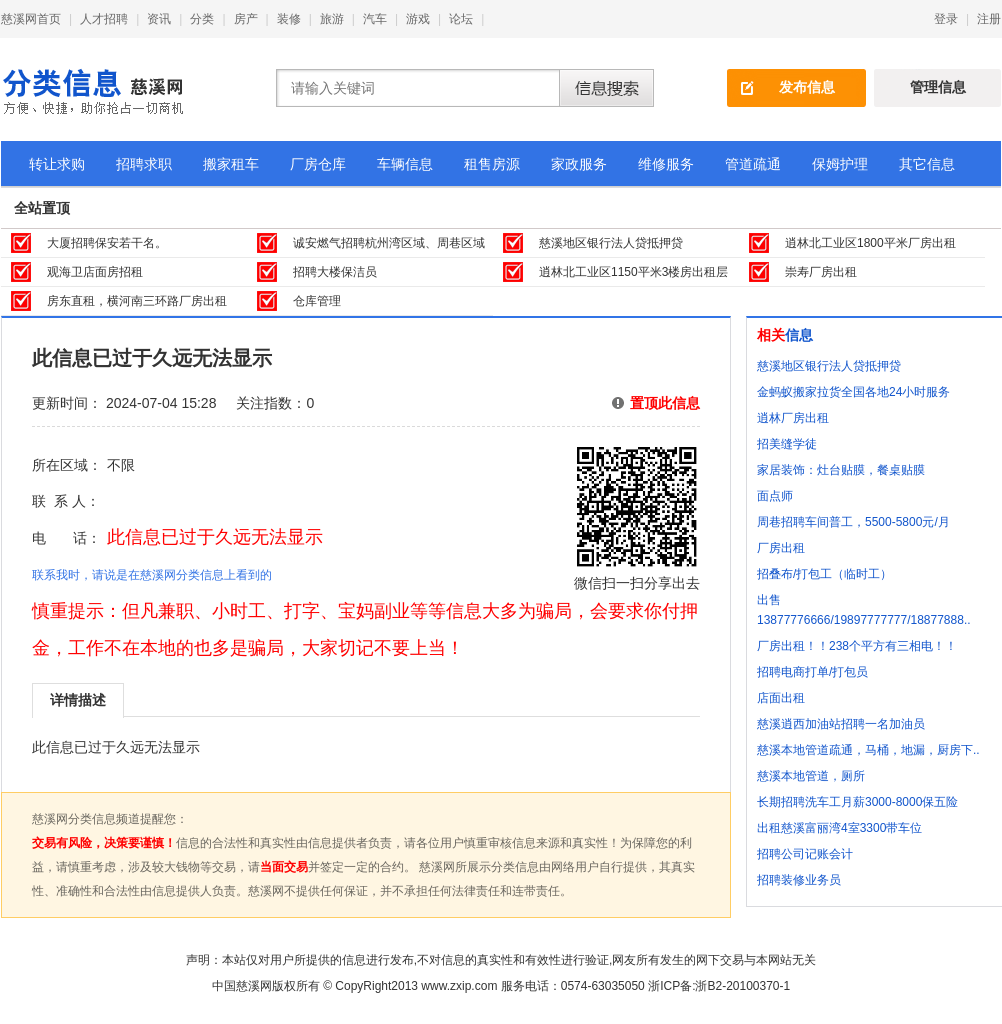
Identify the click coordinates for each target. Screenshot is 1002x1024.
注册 (989, 19)
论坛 (461, 19)
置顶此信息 (665, 403)
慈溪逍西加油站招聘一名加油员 (841, 724)
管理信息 (938, 87)
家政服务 (579, 164)
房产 (246, 19)
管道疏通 (753, 164)
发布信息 (807, 87)
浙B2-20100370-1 (742, 986)
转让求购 (57, 164)
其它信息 (927, 164)
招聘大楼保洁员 (335, 272)
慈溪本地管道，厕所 (811, 776)
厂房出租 (781, 548)
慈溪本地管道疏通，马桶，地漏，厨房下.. (868, 750)
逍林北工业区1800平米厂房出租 (870, 243)
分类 (202, 19)
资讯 (159, 19)
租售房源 (492, 164)
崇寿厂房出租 (821, 272)
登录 (946, 19)
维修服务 (666, 164)
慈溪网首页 (31, 19)
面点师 (775, 496)
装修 (289, 19)
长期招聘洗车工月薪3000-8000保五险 (857, 802)
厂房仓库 (318, 164)
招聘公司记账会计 (805, 854)
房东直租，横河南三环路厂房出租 (137, 301)
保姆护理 (840, 164)
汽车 (375, 19)
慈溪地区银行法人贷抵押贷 (611, 243)
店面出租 (781, 698)
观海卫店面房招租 (95, 272)
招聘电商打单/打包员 (812, 672)
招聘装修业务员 (799, 880)
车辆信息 (405, 164)
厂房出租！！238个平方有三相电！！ (857, 646)
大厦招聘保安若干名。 (107, 243)
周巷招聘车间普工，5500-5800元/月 (853, 522)
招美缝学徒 (787, 444)
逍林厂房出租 (793, 418)
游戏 (418, 19)
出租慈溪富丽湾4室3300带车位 (839, 828)
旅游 (332, 19)
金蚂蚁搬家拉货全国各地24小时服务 (853, 392)
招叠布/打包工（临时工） (824, 574)
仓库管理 (317, 301)
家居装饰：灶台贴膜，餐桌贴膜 (841, 470)
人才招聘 (104, 19)
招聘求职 (144, 164)
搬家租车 (231, 164)
